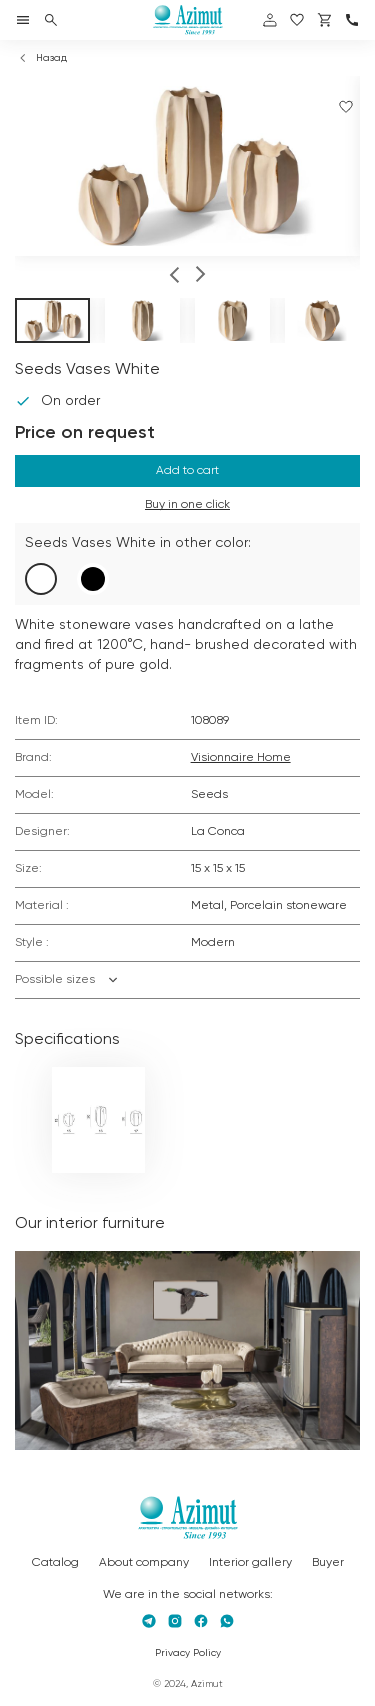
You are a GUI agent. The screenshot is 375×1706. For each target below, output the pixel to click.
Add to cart (187, 471)
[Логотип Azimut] (188, 20)
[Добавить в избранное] (346, 107)
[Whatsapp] (227, 1621)
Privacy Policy (188, 1653)
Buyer (328, 1563)
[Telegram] (149, 1621)
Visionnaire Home (241, 758)
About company (144, 1563)
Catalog (55, 1563)
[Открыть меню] (23, 20)
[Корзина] (325, 20)
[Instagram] (175, 1621)
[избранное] (297, 20)
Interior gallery (250, 1563)
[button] (174, 277)
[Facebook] (201, 1621)
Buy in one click (187, 505)
